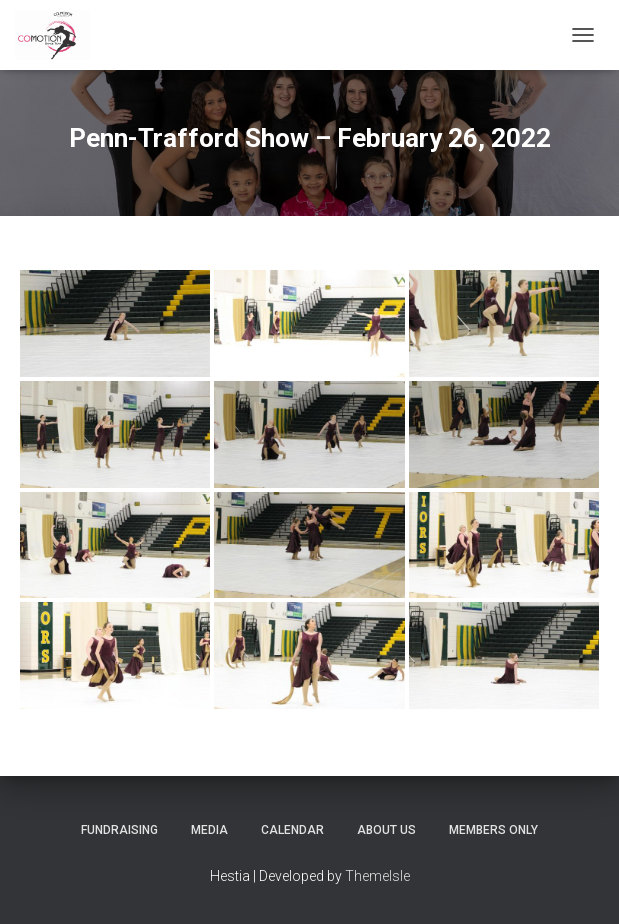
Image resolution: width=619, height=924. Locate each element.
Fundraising (119, 830)
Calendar (292, 830)
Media (209, 830)
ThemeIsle (377, 876)
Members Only (493, 830)
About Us (386, 830)
